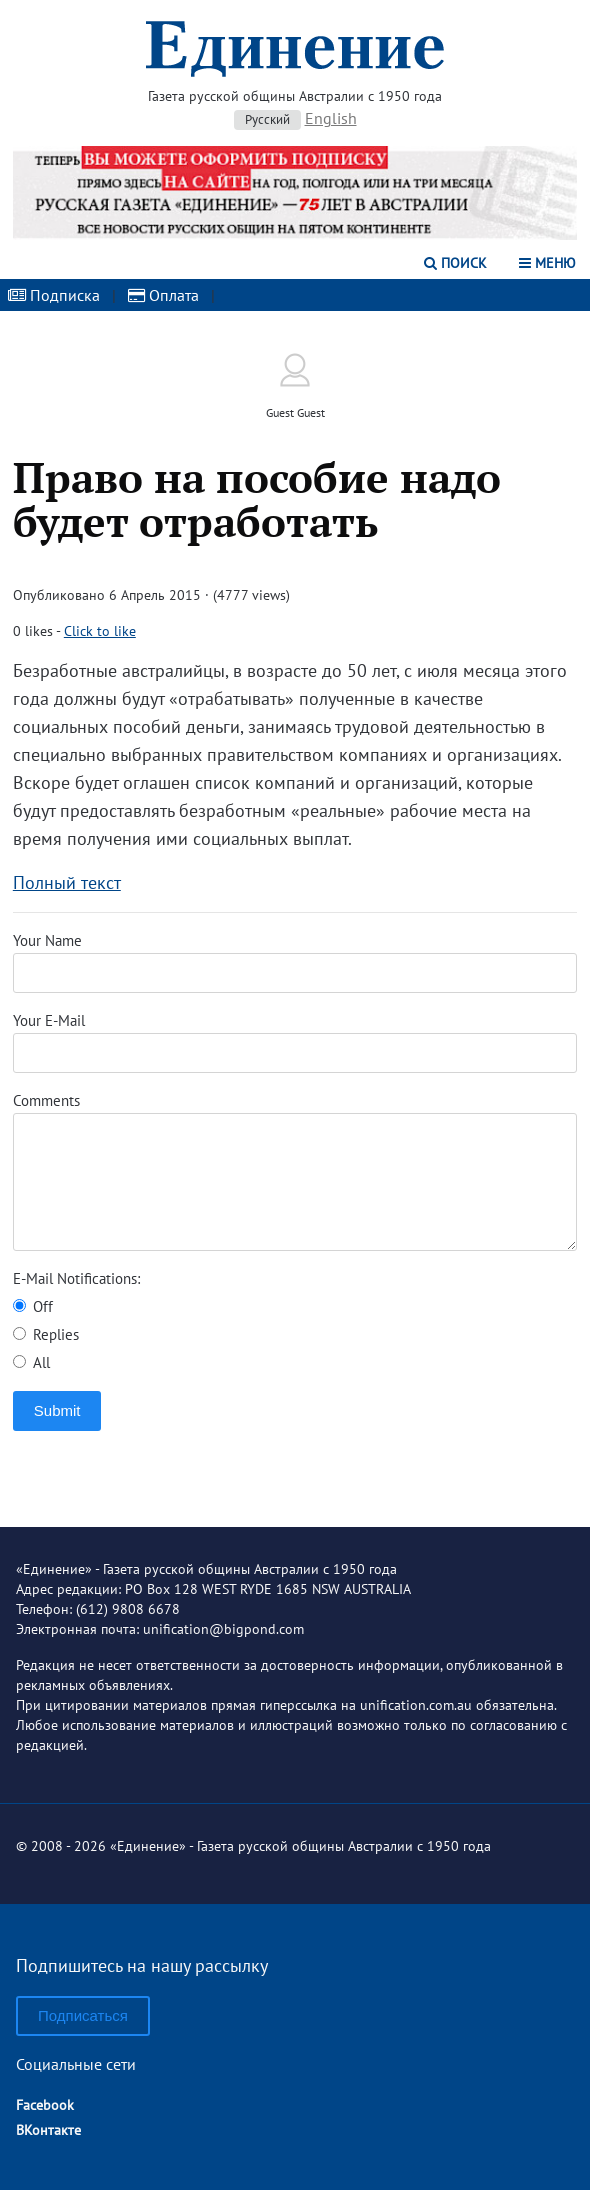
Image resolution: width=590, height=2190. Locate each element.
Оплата (163, 295)
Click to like (100, 631)
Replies (46, 1334)
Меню (547, 263)
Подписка (54, 295)
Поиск (455, 263)
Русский (267, 119)
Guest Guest (295, 412)
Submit (57, 1410)
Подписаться (83, 2015)
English (331, 118)
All (31, 1362)
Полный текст (67, 882)
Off (33, 1306)
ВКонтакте (48, 2130)
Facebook (45, 2105)
